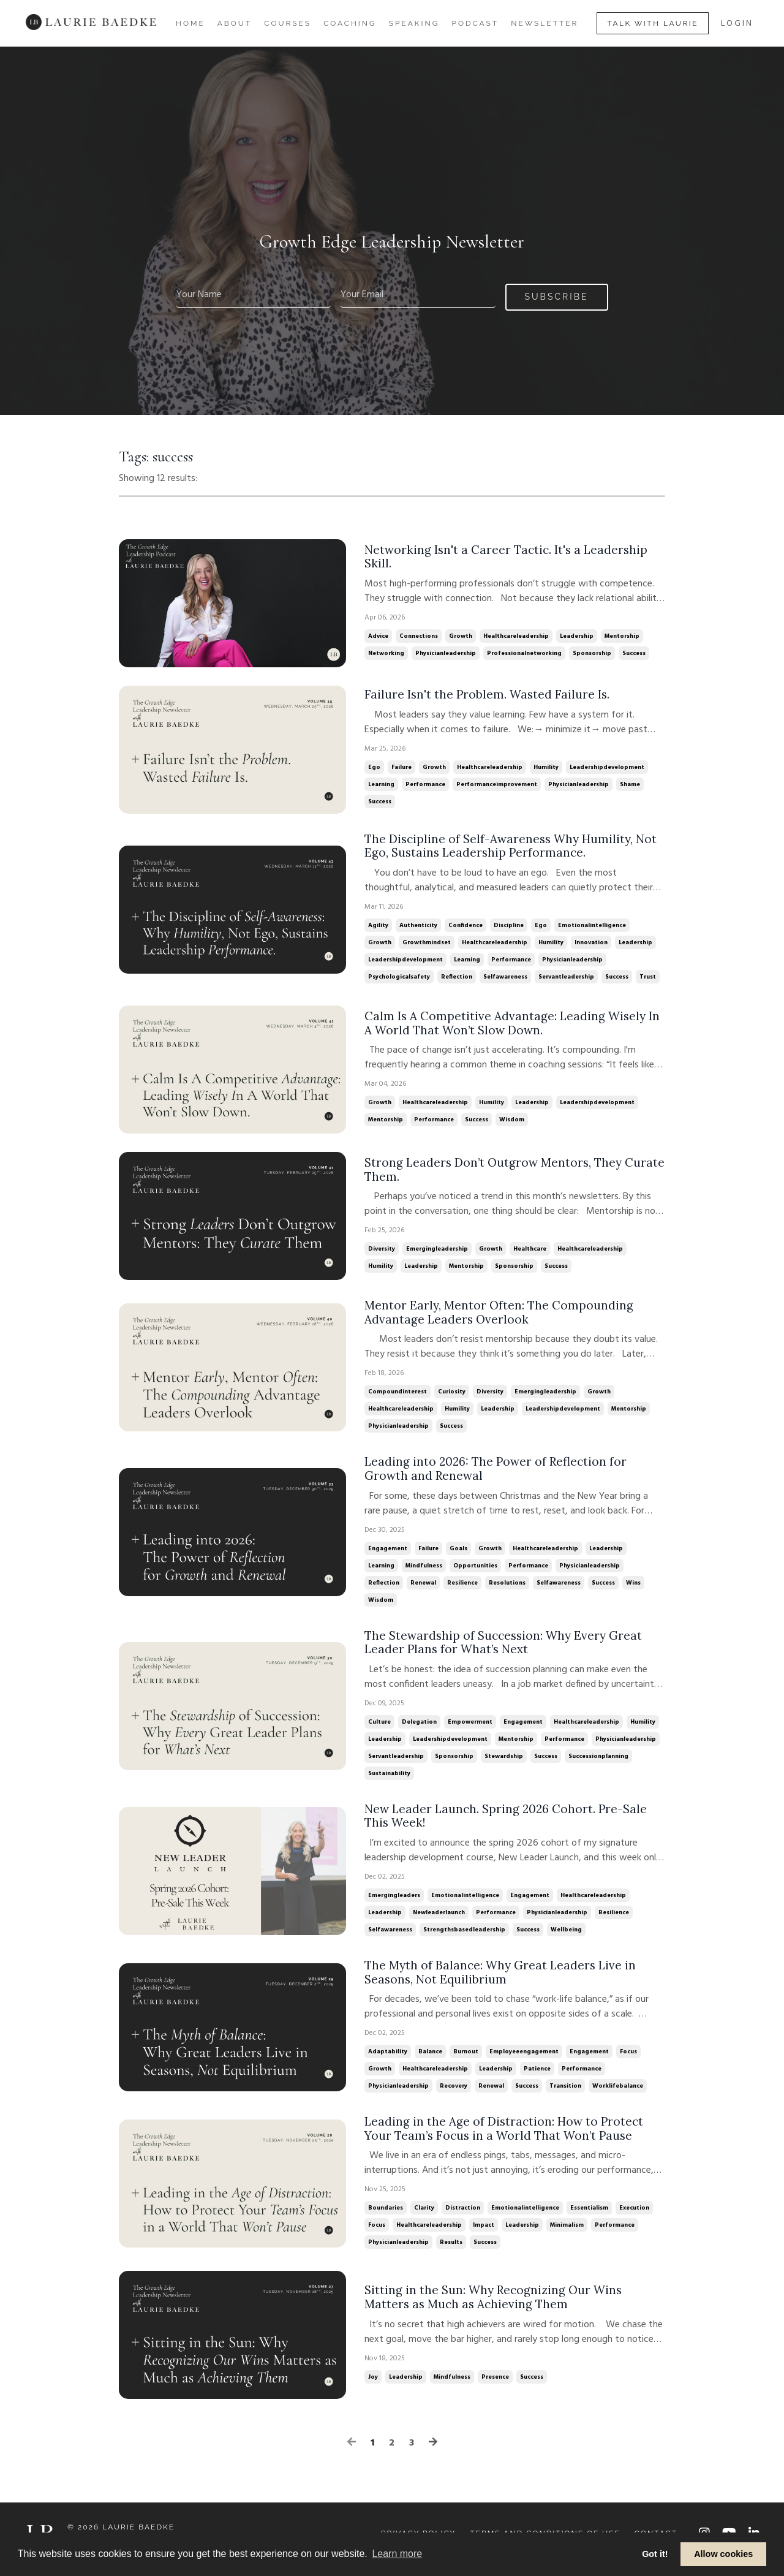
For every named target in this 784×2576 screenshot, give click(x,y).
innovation (591, 944)
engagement (387, 1553)
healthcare (529, 1251)
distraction (462, 2220)
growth (460, 637)
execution (634, 2220)
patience (537, 2079)
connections (418, 637)
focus (628, 2062)
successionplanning (598, 1763)
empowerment (470, 1728)
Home (190, 23)
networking (386, 654)
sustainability (389, 1780)
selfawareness (505, 978)
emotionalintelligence (592, 927)
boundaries (385, 2220)
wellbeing (566, 1938)
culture (379, 1728)
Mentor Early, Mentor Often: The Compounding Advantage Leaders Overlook (500, 1315)
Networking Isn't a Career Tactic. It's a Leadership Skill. (509, 556)
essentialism (589, 2220)
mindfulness (423, 1570)
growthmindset (426, 944)
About (234, 23)
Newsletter (544, 23)
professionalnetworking (524, 654)
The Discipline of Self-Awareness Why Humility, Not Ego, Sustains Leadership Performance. (502, 847)
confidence (465, 927)
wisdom (511, 1122)
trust (647, 978)
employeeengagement (524, 2062)
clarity (424, 2220)
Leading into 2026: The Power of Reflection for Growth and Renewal (498, 1473)
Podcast (475, 23)
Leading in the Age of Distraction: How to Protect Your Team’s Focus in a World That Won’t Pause (506, 2139)
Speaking (414, 23)
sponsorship (592, 654)
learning (381, 784)
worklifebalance (617, 2096)
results (451, 2254)
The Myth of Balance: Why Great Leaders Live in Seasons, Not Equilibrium (503, 1981)
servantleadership (566, 978)
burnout (465, 2062)
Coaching (350, 23)
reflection (456, 978)
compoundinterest (397, 1395)
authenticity (418, 927)
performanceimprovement (496, 784)
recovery (453, 2096)
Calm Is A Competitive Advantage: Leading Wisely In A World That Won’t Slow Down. (507, 1024)
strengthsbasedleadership (464, 1938)
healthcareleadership (516, 637)
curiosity (452, 1395)
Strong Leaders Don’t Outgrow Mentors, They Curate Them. (496, 1171)
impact (483, 2237)
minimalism (567, 2237)
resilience (462, 1588)
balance (430, 2062)
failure (401, 767)
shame (630, 784)
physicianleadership (445, 654)
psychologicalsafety (399, 978)
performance (425, 784)
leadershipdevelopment (607, 767)
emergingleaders (394, 1904)
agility (378, 927)
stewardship (503, 1763)
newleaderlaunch (439, 1921)
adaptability (387, 2062)
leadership (577, 637)
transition (565, 2096)
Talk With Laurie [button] (652, 23)
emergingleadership (437, 1251)
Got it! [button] (655, 2554)
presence (495, 2389)
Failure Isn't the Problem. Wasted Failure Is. (489, 694)
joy (373, 2389)
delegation (419, 1728)
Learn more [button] (397, 2553)
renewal (423, 1588)
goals (458, 1553)
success (634, 654)
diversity (381, 1251)
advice (378, 637)
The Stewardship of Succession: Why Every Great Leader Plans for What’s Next (507, 1648)
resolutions (507, 1588)
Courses (287, 23)
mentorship (622, 637)
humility (546, 767)
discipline (509, 927)
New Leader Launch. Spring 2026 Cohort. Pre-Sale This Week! (508, 1823)
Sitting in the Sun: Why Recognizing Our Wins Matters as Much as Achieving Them (495, 2309)
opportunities (475, 1570)
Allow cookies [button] (723, 2554)
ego (374, 767)
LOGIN (737, 24)
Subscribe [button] (557, 296)
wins (633, 1588)
